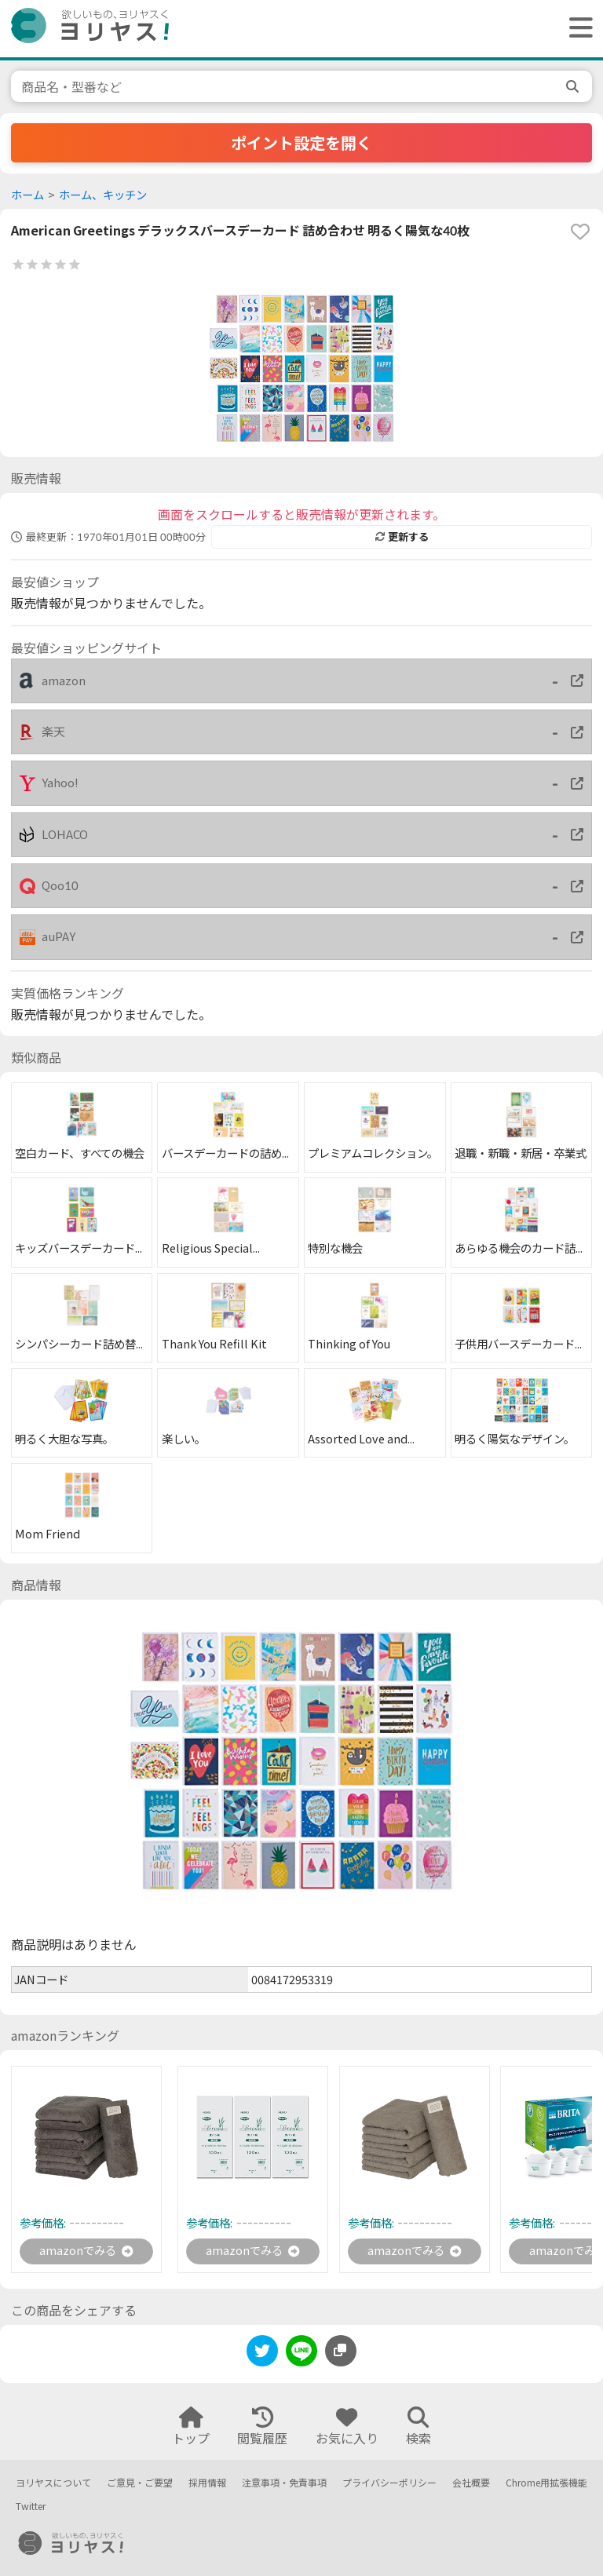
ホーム (27, 195)
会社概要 (471, 2483)
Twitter (31, 2506)
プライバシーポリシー (389, 2483)
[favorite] (580, 231)
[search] (574, 86)
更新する (402, 537)
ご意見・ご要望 (140, 2483)
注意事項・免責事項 (284, 2483)
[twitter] (262, 2355)
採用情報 (207, 2483)
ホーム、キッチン (103, 195)
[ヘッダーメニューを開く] (577, 28)
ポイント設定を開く (301, 142)
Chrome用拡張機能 (546, 2483)
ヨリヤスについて (53, 2483)
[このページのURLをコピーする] (340, 2353)
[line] (301, 2355)
